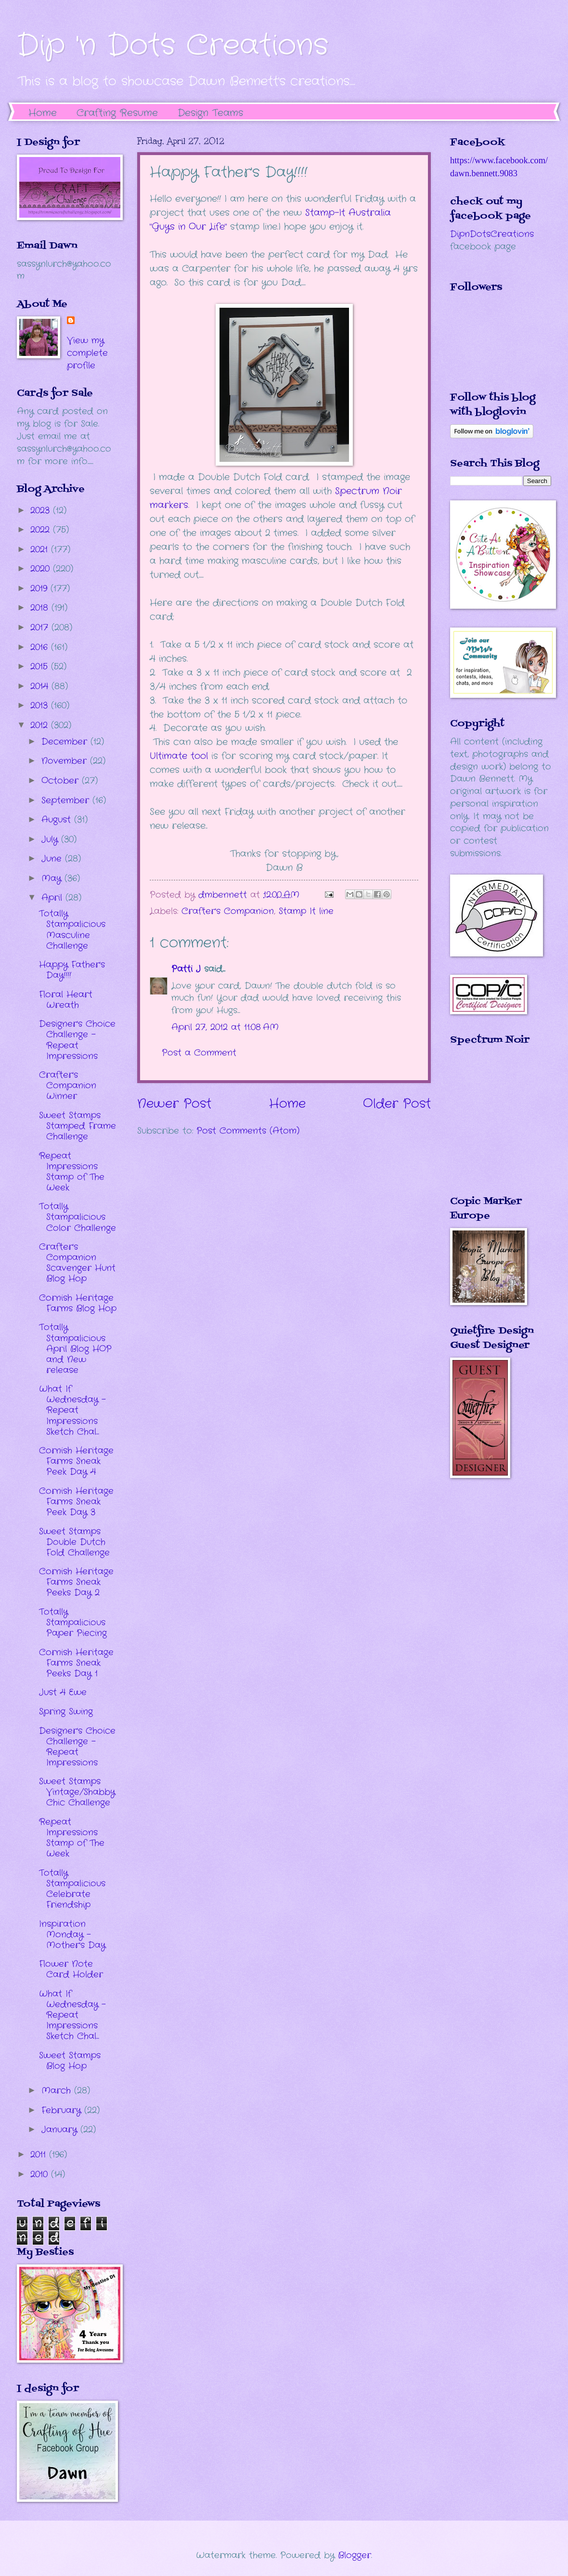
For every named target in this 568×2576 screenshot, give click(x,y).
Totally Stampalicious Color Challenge (77, 1217)
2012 (40, 725)
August (57, 819)
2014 (41, 686)
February (62, 2110)
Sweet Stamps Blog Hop (70, 2060)
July (51, 839)
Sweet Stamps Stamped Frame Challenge (77, 1126)
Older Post (397, 1104)
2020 (41, 568)
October (61, 780)
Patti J (186, 969)
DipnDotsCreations (492, 234)
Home (42, 113)
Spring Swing (66, 1711)
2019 (40, 588)
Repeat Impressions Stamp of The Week (71, 1172)
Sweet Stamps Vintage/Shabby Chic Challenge (77, 1792)
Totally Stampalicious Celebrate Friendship (72, 1889)
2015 (40, 666)
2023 (41, 510)
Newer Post (174, 1104)
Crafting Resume (117, 113)
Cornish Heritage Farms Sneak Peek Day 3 (76, 1501)
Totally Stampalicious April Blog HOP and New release (75, 1348)
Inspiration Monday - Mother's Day (72, 1934)
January (60, 2129)
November (65, 761)
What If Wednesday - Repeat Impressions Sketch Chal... (72, 1410)
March (57, 2090)
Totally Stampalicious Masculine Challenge (72, 929)
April (53, 897)
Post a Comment (199, 1052)
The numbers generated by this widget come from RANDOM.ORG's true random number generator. (488, 1127)
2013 (40, 705)
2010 (40, 2174)
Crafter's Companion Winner (67, 1085)
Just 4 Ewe (63, 1692)
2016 (40, 647)
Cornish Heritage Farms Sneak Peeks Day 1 (76, 1663)
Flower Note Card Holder (71, 1969)
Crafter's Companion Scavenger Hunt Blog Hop (77, 1263)
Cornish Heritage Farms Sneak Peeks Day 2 (76, 1582)
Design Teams (210, 113)
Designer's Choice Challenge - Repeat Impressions (77, 1040)
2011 (39, 2154)
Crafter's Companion (227, 911)
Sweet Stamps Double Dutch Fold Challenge (74, 1542)
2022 (41, 529)
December (65, 741)
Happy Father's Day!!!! (72, 969)
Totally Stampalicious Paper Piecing (73, 1622)
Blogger (354, 2555)
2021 (40, 549)
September (66, 800)
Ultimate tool (179, 756)
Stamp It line (306, 911)
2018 (41, 608)
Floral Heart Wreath (65, 999)
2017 (41, 627)
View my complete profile (87, 353)
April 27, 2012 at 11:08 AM (225, 1027)
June (53, 858)
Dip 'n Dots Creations (172, 45)
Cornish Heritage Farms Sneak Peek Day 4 (76, 1461)
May (53, 878)
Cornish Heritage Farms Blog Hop (77, 1303)
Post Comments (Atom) (247, 1131)
